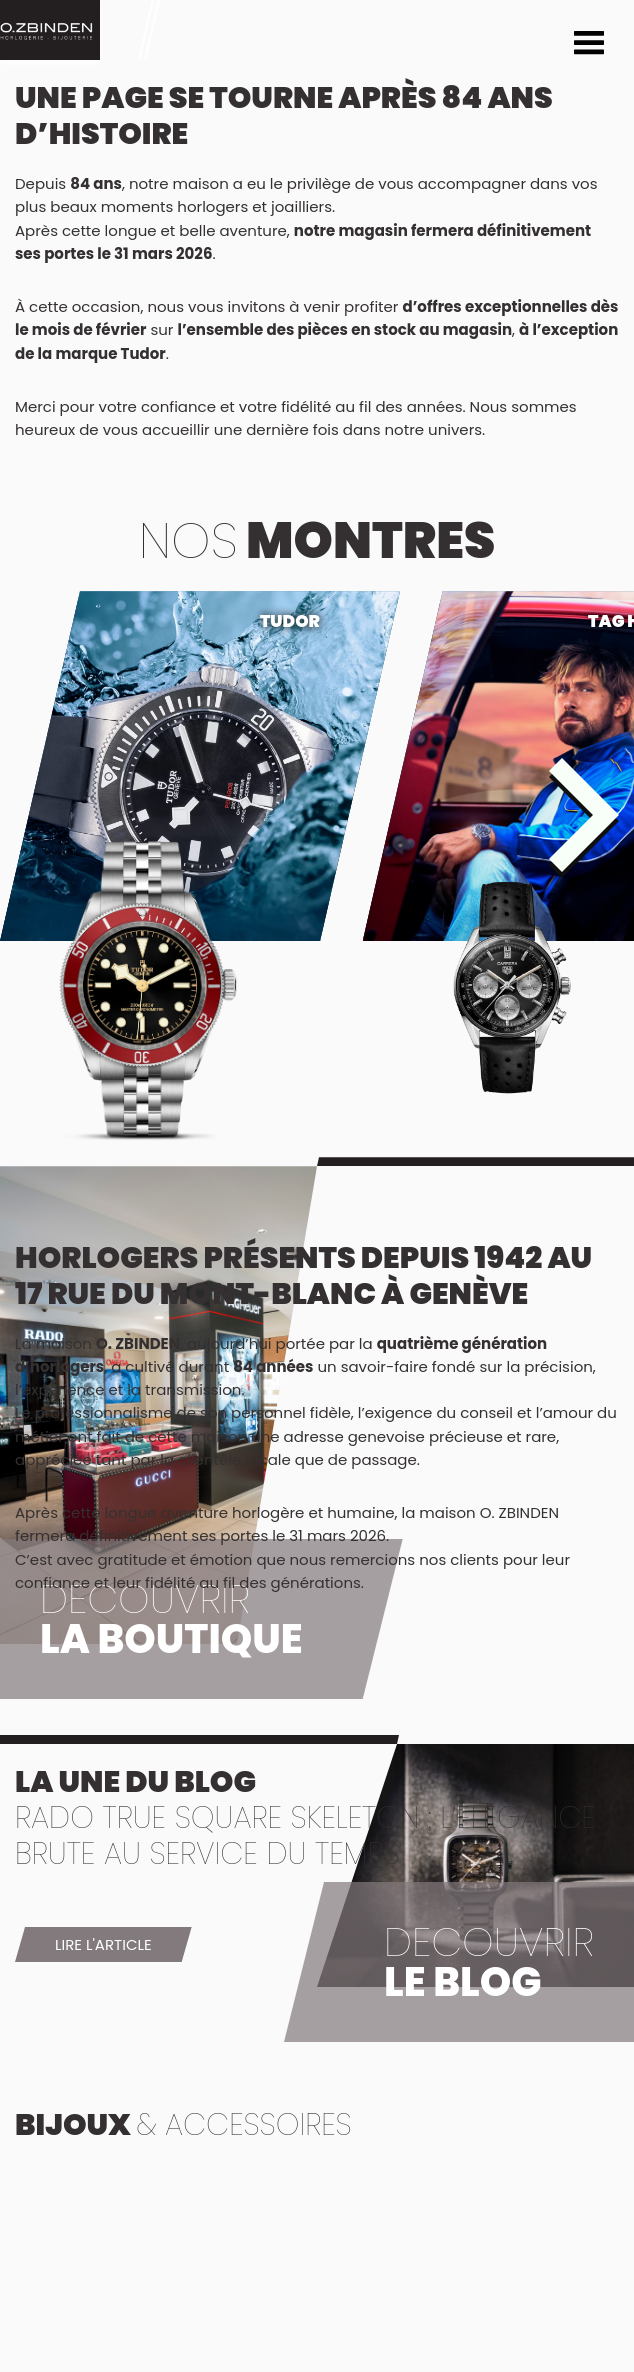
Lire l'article (103, 1944)
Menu (589, 45)
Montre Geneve (50, 30)
